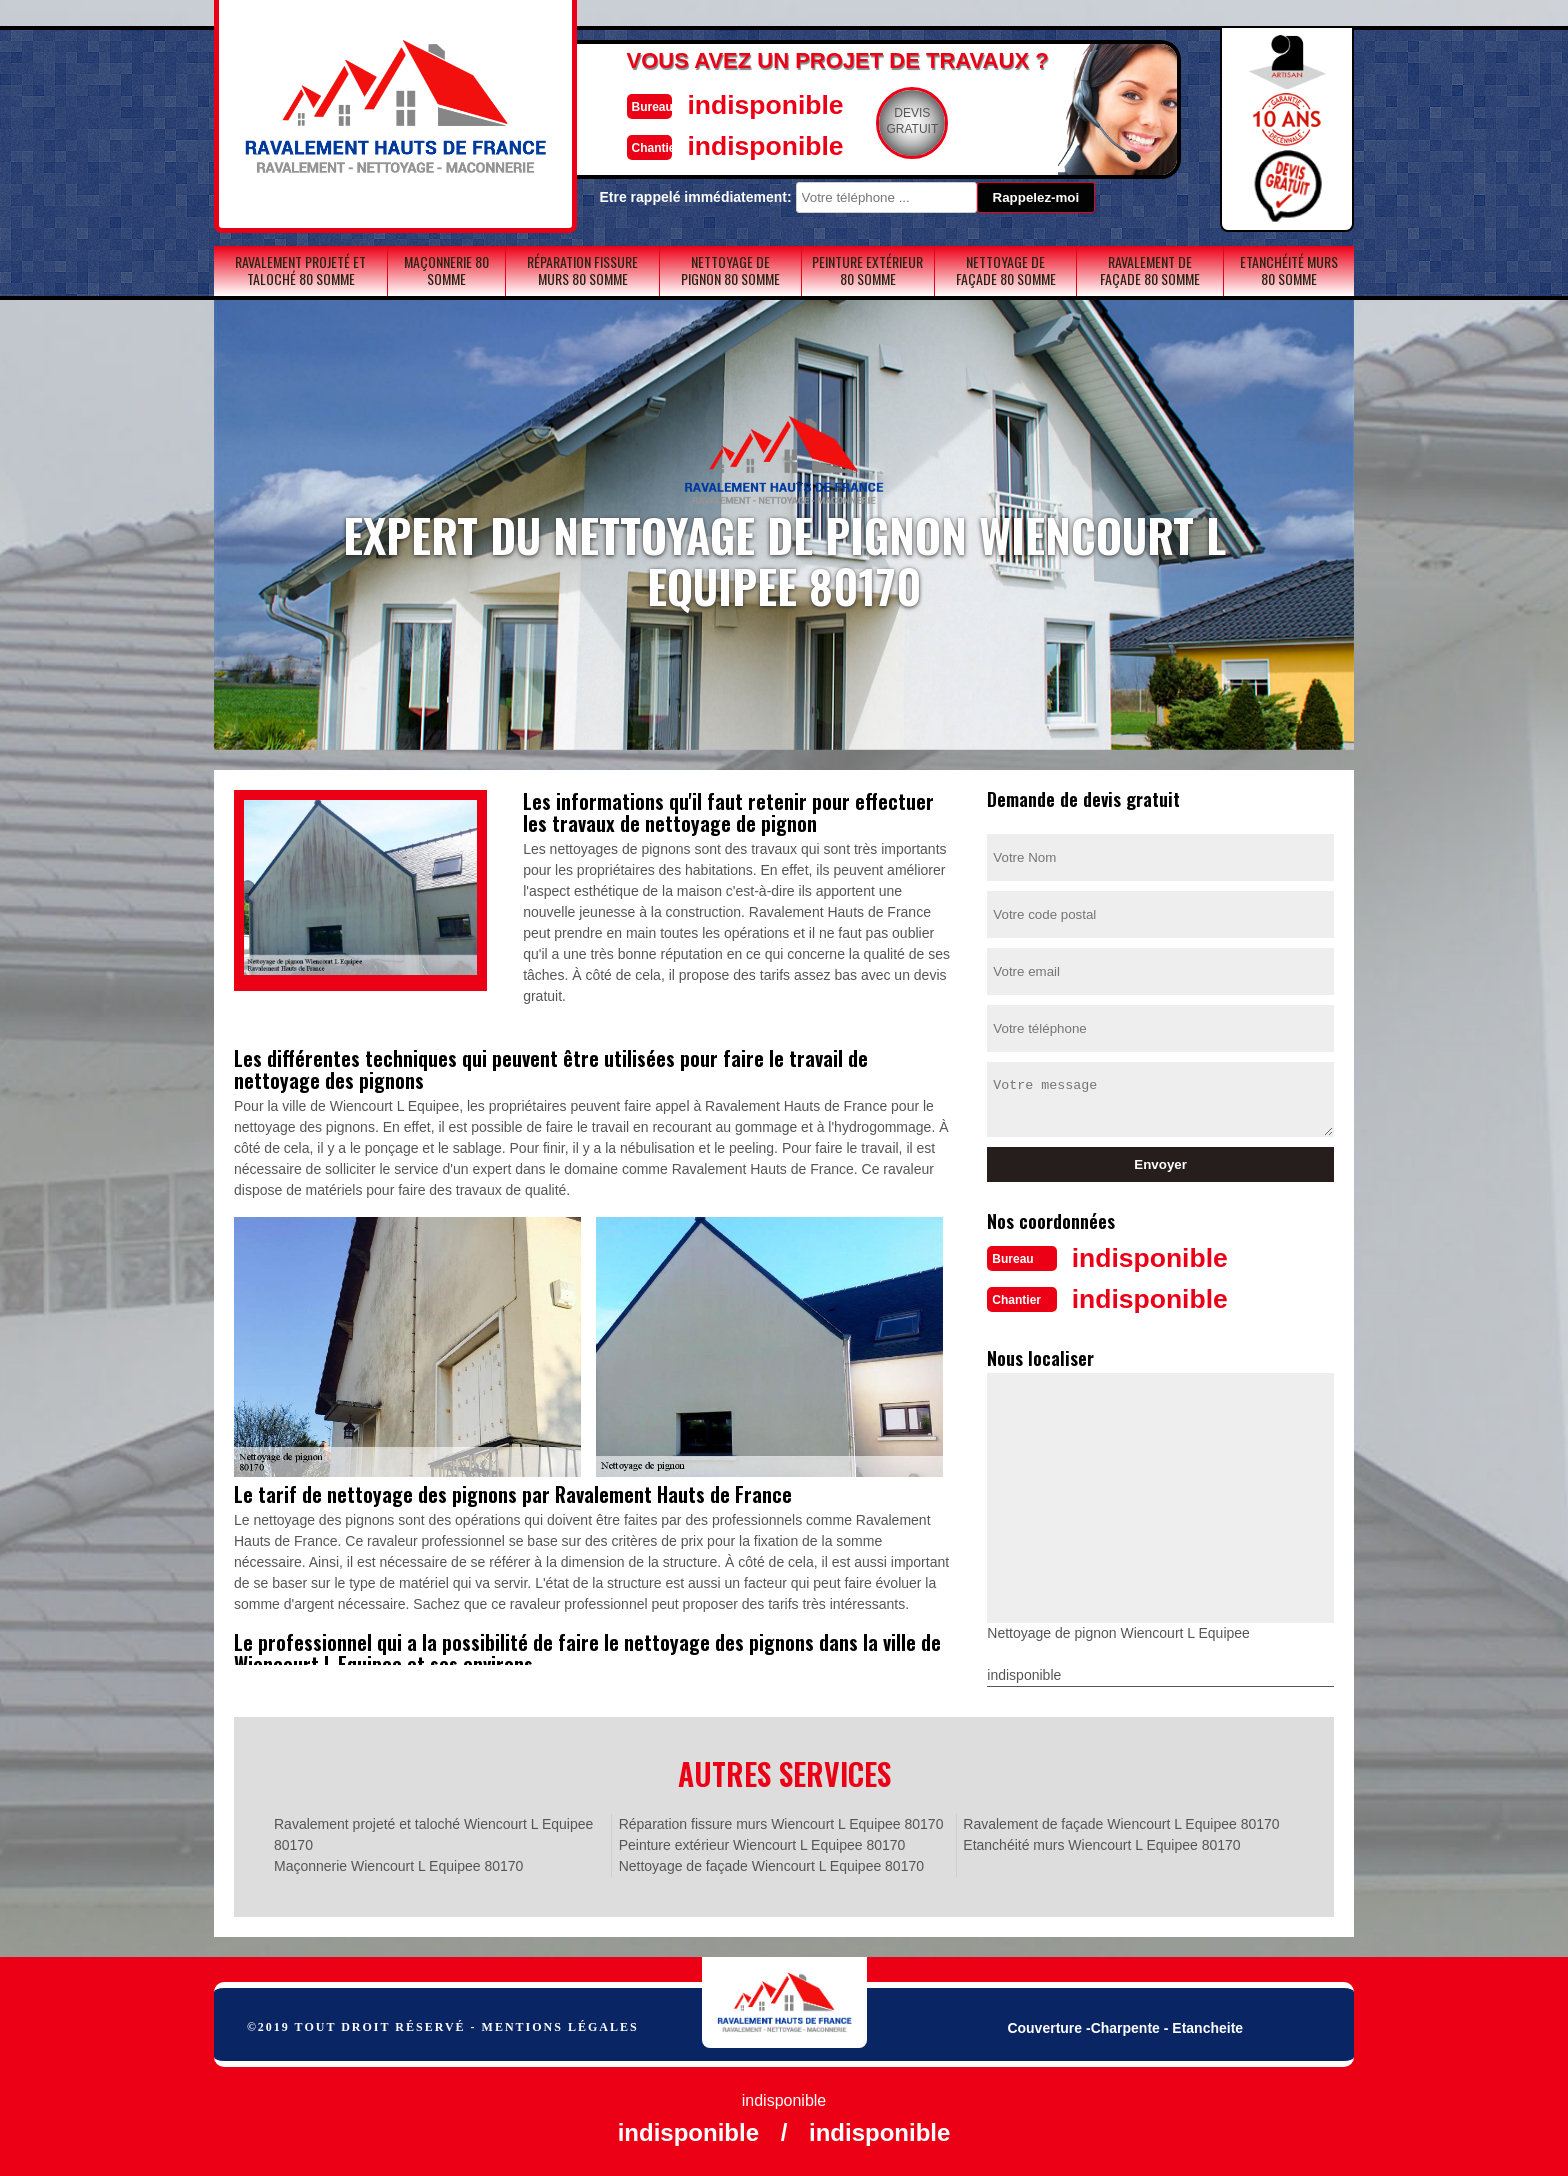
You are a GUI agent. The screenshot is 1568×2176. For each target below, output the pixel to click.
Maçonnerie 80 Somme (446, 270)
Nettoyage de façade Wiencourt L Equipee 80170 (771, 1864)
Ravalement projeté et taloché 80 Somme (300, 270)
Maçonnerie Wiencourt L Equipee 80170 (398, 1864)
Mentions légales (560, 2025)
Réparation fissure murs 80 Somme (582, 270)
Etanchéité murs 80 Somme (1289, 270)
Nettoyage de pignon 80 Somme (730, 270)
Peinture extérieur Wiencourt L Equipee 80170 (762, 1843)
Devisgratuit (877, 121)
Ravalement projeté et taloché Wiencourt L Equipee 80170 (433, 1832)
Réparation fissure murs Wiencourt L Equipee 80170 (781, 1822)
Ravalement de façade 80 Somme (1150, 270)
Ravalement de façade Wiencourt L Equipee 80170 (1121, 1822)
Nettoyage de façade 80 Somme (1006, 270)
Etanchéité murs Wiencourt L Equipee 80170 (1101, 1843)
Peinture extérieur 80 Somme (867, 270)
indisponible (724, 103)
